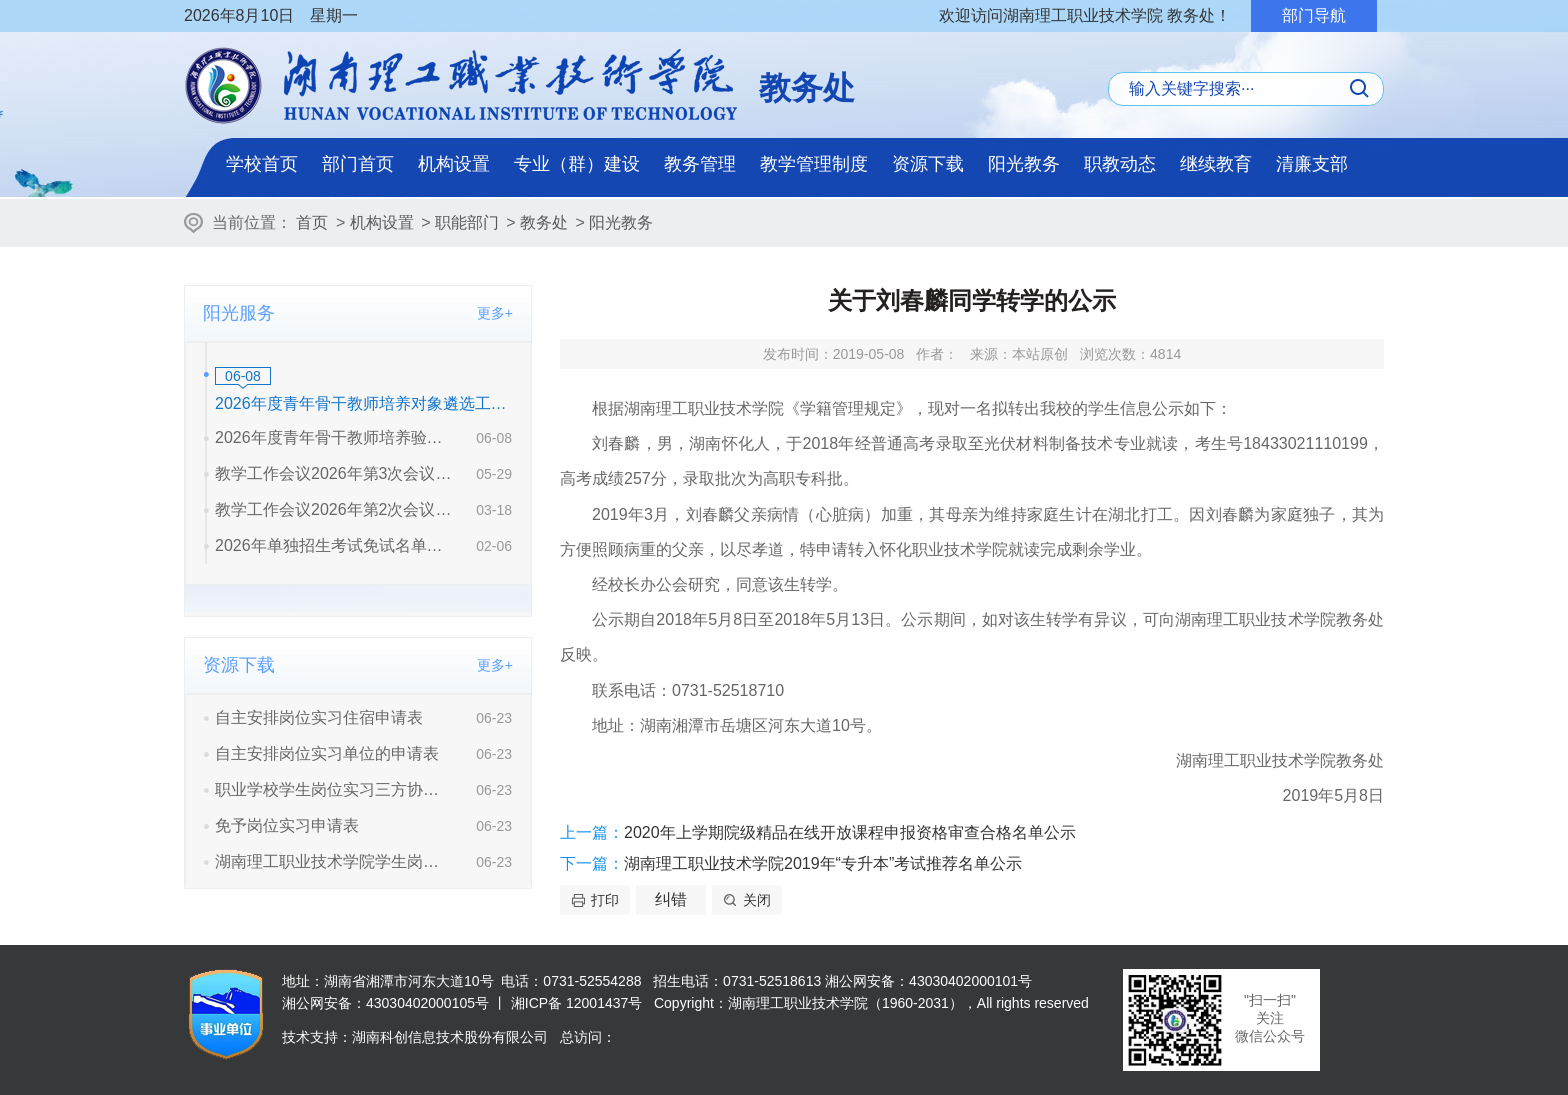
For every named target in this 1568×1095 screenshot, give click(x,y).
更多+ (495, 313)
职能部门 (467, 222)
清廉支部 (1312, 164)
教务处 (544, 222)
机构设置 (454, 164)
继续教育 (1216, 164)
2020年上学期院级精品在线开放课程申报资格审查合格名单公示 (850, 832)
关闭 (757, 900)
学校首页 (262, 164)
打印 (605, 900)
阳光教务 (1024, 164)
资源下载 (928, 164)
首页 (312, 222)
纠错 (671, 899)
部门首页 (358, 164)
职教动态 (1120, 164)
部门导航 (1314, 15)
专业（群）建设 (577, 164)
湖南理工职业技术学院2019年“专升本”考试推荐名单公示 (823, 863)
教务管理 (700, 164)
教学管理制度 (814, 164)
